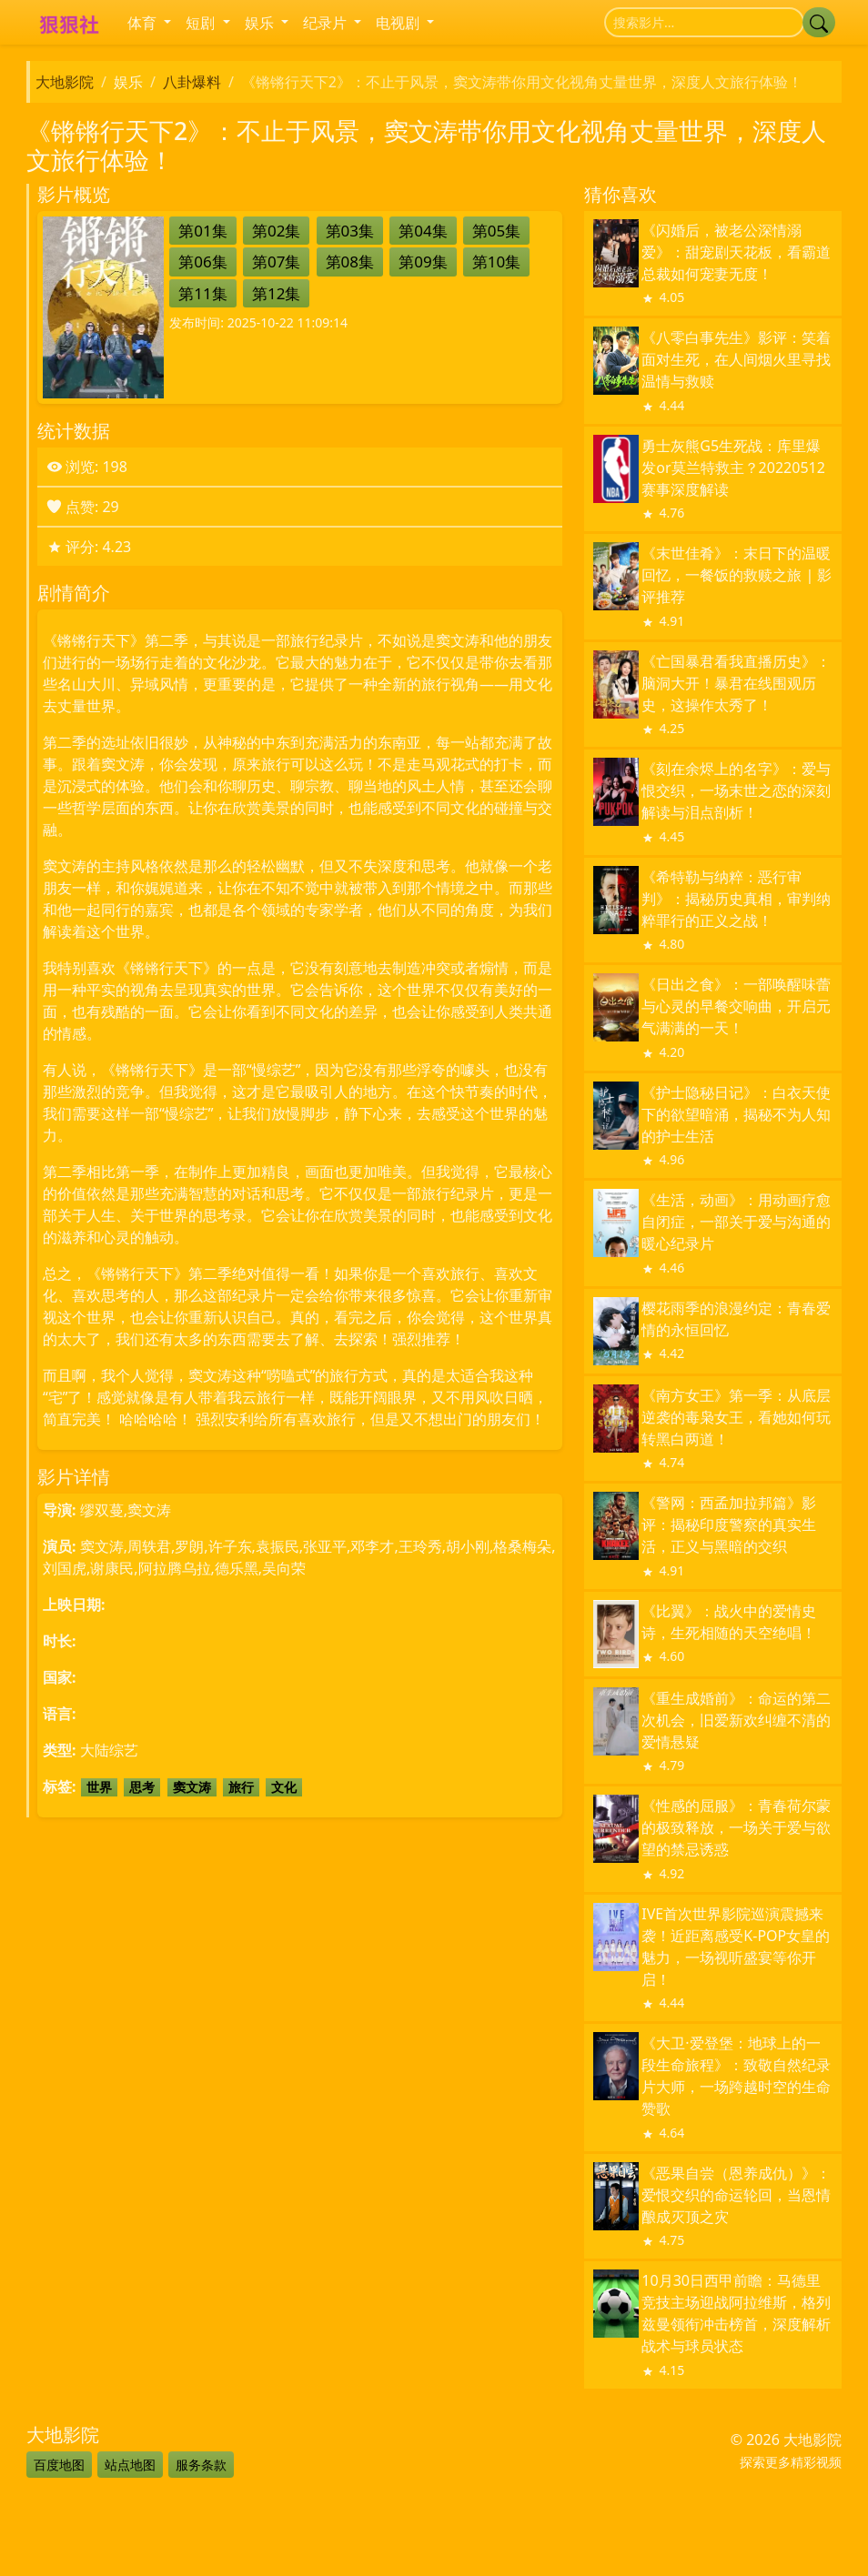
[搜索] (704, 22)
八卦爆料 (192, 82)
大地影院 (64, 82)
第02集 (276, 230)
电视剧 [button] (399, 23)
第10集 (496, 261)
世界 (99, 1787)
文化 (284, 1787)
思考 (142, 1787)
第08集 (350, 261)
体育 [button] (143, 23)
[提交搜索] (818, 22)
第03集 (350, 230)
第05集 (496, 230)
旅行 (241, 1787)
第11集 (202, 293)
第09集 (423, 261)
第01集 (202, 230)
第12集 (276, 293)
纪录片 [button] (326, 23)
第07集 (276, 261)
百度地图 (59, 2464)
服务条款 (201, 2464)
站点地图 (130, 2464)
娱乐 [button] (261, 23)
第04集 (423, 230)
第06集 (202, 261)
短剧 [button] (202, 23)
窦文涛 (192, 1787)
